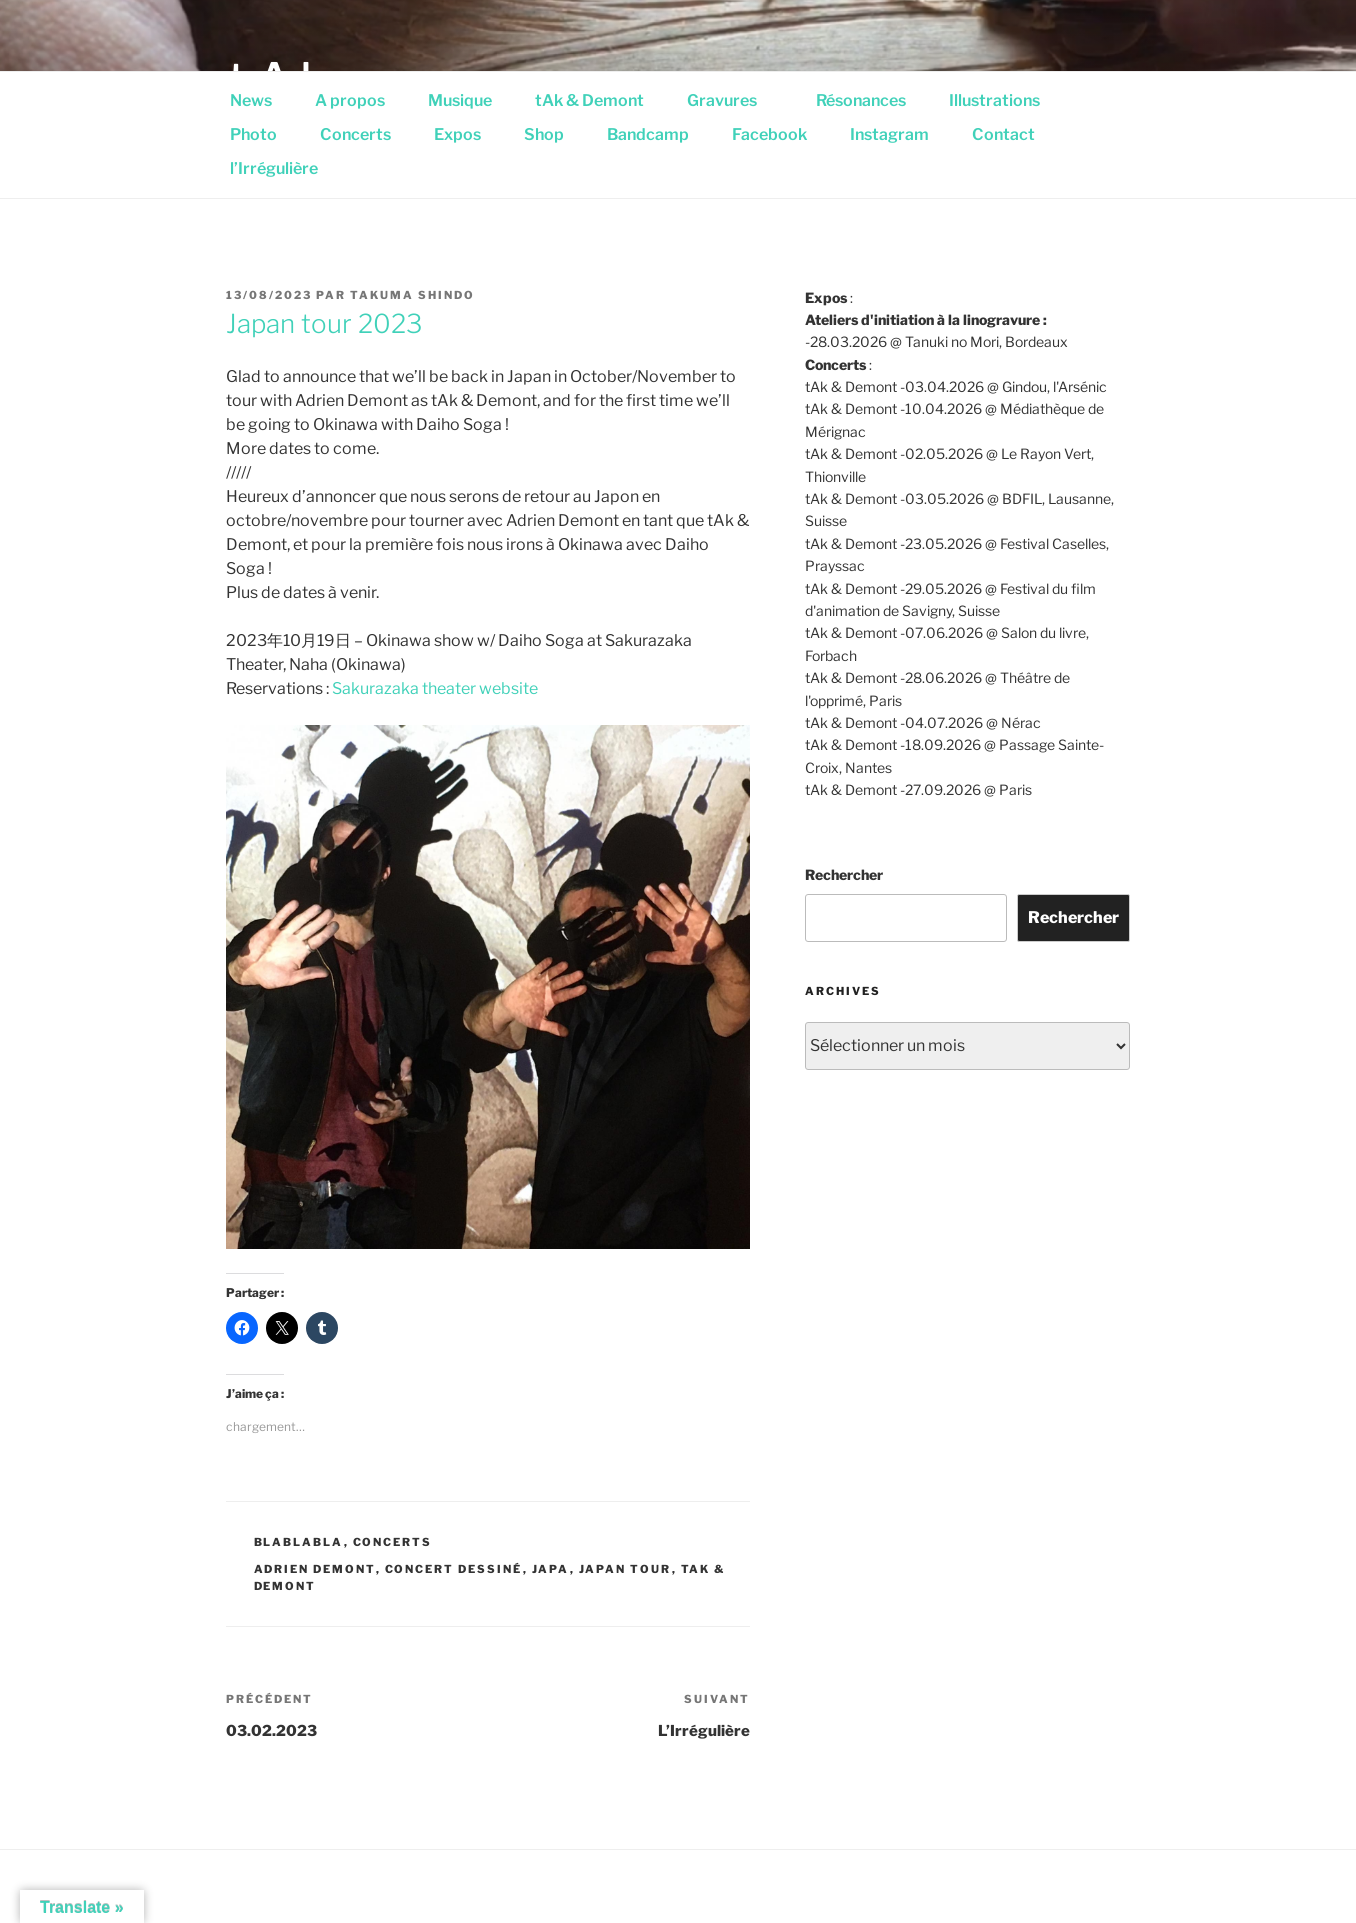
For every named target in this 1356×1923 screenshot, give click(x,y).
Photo (253, 134)
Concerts (355, 134)
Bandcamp (648, 134)
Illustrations (1005, 100)
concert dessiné (454, 1569)
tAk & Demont (589, 100)
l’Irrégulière (274, 168)
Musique (460, 100)
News (251, 100)
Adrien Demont (315, 1569)
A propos (350, 100)
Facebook (769, 134)
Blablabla (299, 1542)
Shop (544, 134)
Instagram (889, 134)
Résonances (861, 100)
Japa (551, 1569)
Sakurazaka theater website (435, 688)
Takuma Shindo (412, 295)
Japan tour (625, 1569)
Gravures (732, 100)
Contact (1003, 134)
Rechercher (844, 874)
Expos (457, 134)
